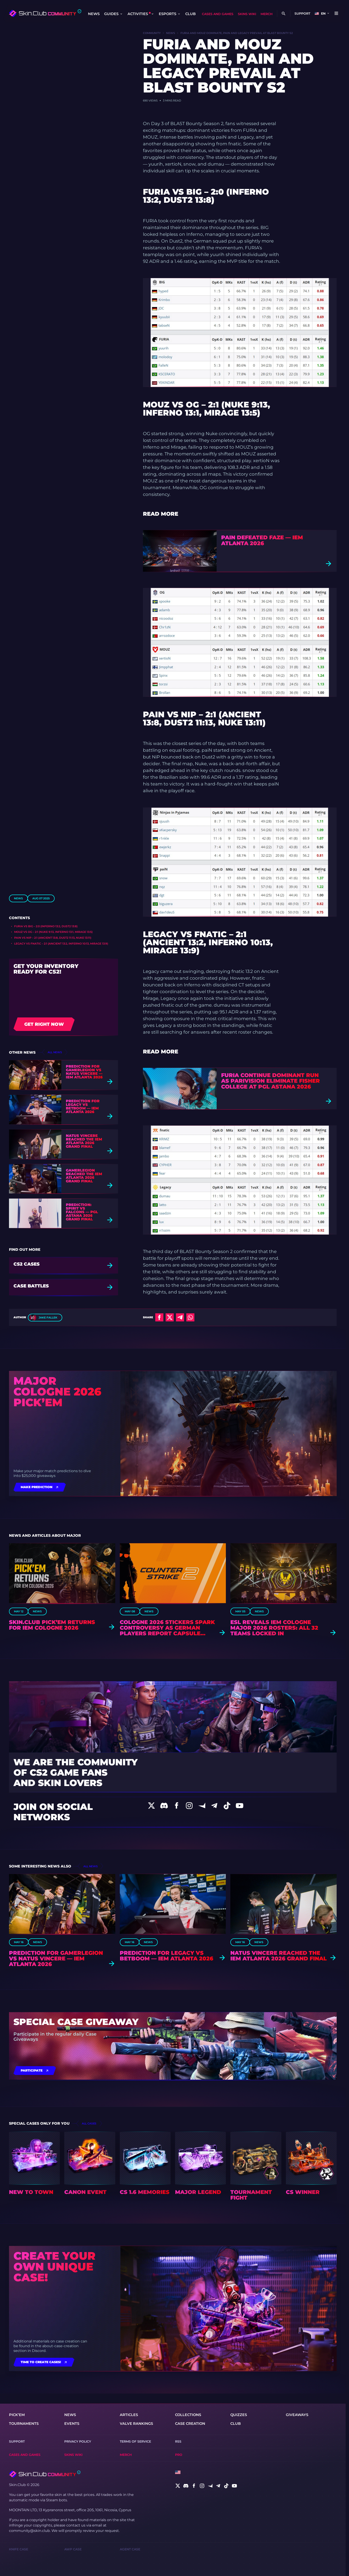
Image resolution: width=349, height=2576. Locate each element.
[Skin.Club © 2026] (44, 2474)
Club (190, 14)
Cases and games (217, 14)
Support (302, 13)
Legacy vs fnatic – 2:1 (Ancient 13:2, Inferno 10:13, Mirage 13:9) (61, 943)
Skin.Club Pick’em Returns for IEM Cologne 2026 (52, 1625)
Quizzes (238, 2415)
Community (152, 33)
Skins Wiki (247, 14)
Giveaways (297, 2415)
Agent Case (130, 2549)
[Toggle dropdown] (121, 14)
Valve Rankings (136, 2423)
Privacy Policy (77, 2441)
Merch (266, 14)
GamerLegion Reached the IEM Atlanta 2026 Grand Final (84, 1176)
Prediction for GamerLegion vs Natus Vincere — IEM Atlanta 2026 (84, 1072)
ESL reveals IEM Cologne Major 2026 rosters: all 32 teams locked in (274, 1627)
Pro (178, 2455)
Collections (188, 2415)
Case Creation (190, 2423)
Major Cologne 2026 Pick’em (57, 1391)
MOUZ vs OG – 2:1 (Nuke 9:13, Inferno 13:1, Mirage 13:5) (53, 932)
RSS (178, 2441)
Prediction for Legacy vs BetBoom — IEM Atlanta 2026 (83, 1106)
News (94, 14)
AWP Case (73, 2549)
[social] (177, 2485)
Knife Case (18, 2549)
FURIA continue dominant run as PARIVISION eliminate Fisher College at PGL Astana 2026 (270, 1080)
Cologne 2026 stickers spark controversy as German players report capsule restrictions (167, 1627)
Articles (129, 2415)
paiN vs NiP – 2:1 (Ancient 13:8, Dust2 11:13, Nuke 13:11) (52, 937)
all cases (89, 2123)
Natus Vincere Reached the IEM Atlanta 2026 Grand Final (84, 1141)
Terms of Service (135, 2441)
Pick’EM (17, 2415)
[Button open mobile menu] (336, 13)
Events (71, 2423)
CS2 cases (26, 1264)
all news (55, 1052)
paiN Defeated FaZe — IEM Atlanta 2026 (262, 540)
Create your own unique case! (54, 2266)
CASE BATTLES (31, 1286)
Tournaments (24, 2423)
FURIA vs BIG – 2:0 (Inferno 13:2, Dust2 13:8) (46, 926)
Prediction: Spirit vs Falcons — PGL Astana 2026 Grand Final (82, 1212)
